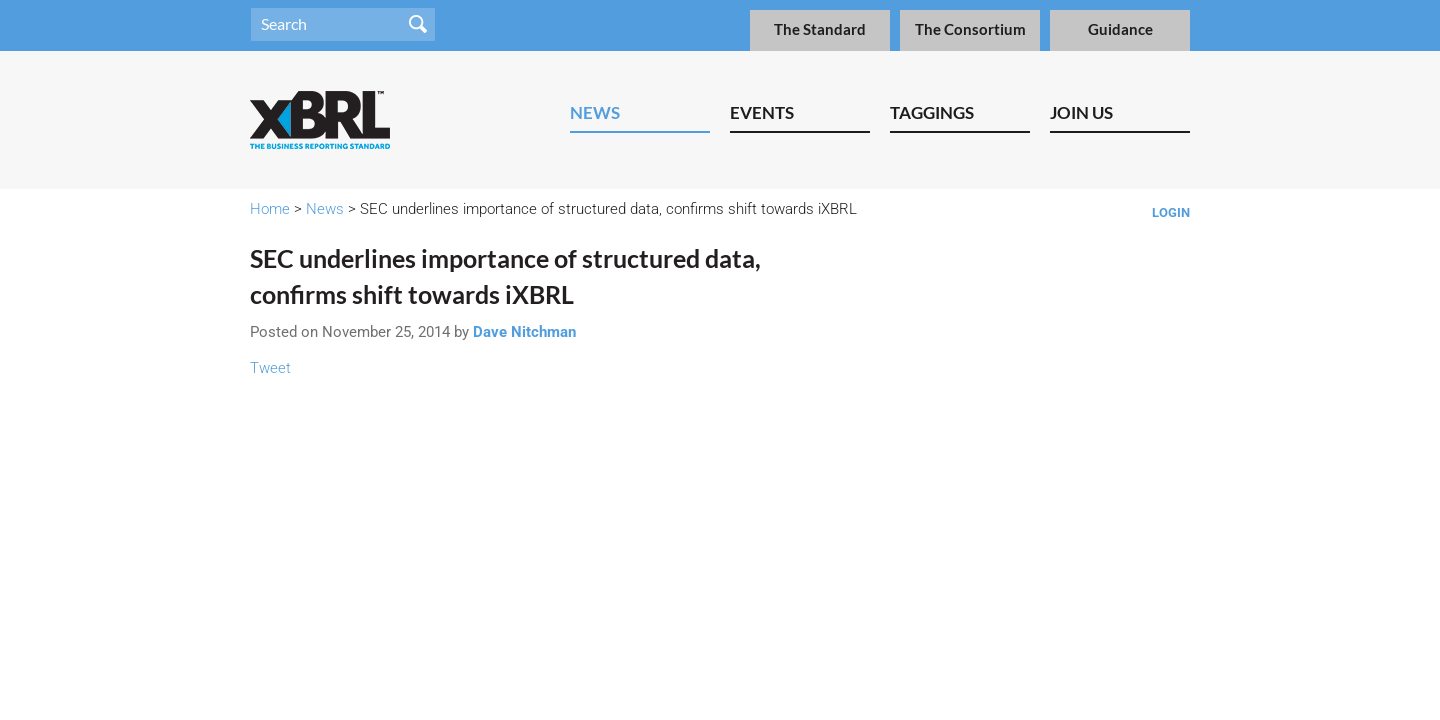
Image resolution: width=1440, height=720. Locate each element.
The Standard (820, 29)
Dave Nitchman (524, 332)
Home (270, 209)
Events (762, 112)
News (595, 112)
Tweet (270, 368)
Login (1171, 212)
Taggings (932, 112)
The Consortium (970, 29)
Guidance (1120, 29)
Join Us (1081, 112)
